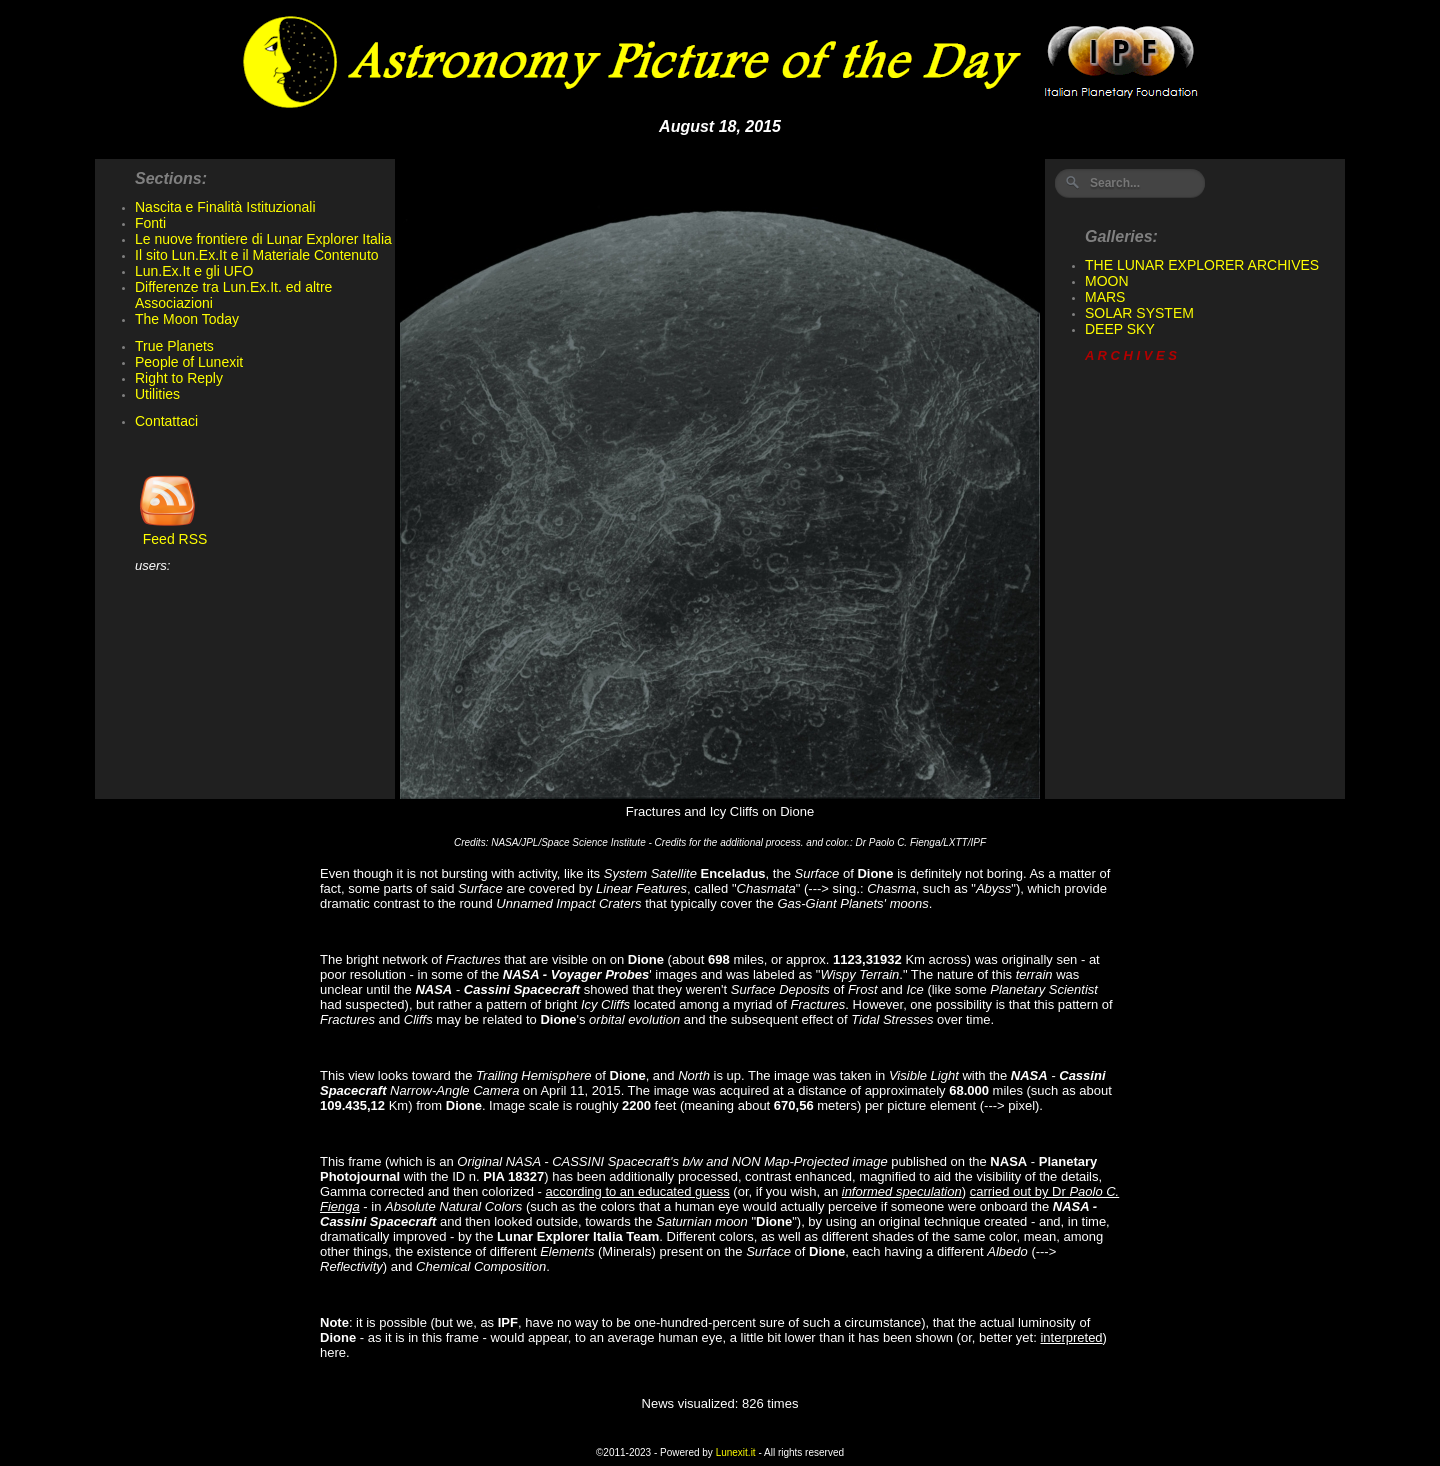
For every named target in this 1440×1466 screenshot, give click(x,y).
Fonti (150, 223)
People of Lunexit (189, 362)
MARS (1105, 297)
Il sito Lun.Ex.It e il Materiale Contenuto (257, 255)
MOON (1107, 281)
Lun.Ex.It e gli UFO (194, 271)
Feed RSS (171, 532)
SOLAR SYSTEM (1139, 313)
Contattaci (166, 421)
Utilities (157, 394)
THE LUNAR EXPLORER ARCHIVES (1202, 265)
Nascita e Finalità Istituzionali (225, 207)
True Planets (174, 346)
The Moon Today (187, 319)
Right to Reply (179, 378)
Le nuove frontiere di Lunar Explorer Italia (263, 239)
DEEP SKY (1120, 329)
